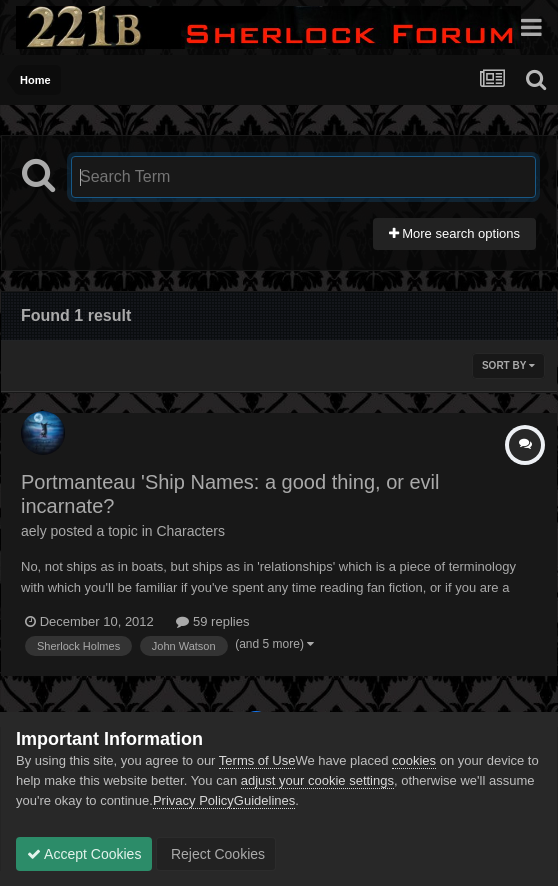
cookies (414, 760)
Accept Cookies (84, 854)
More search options (454, 233)
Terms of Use (257, 760)
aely (34, 531)
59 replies (212, 621)
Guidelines (264, 800)
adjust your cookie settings (317, 780)
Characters (190, 531)
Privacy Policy (193, 800)
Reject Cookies (216, 854)
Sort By (508, 365)
